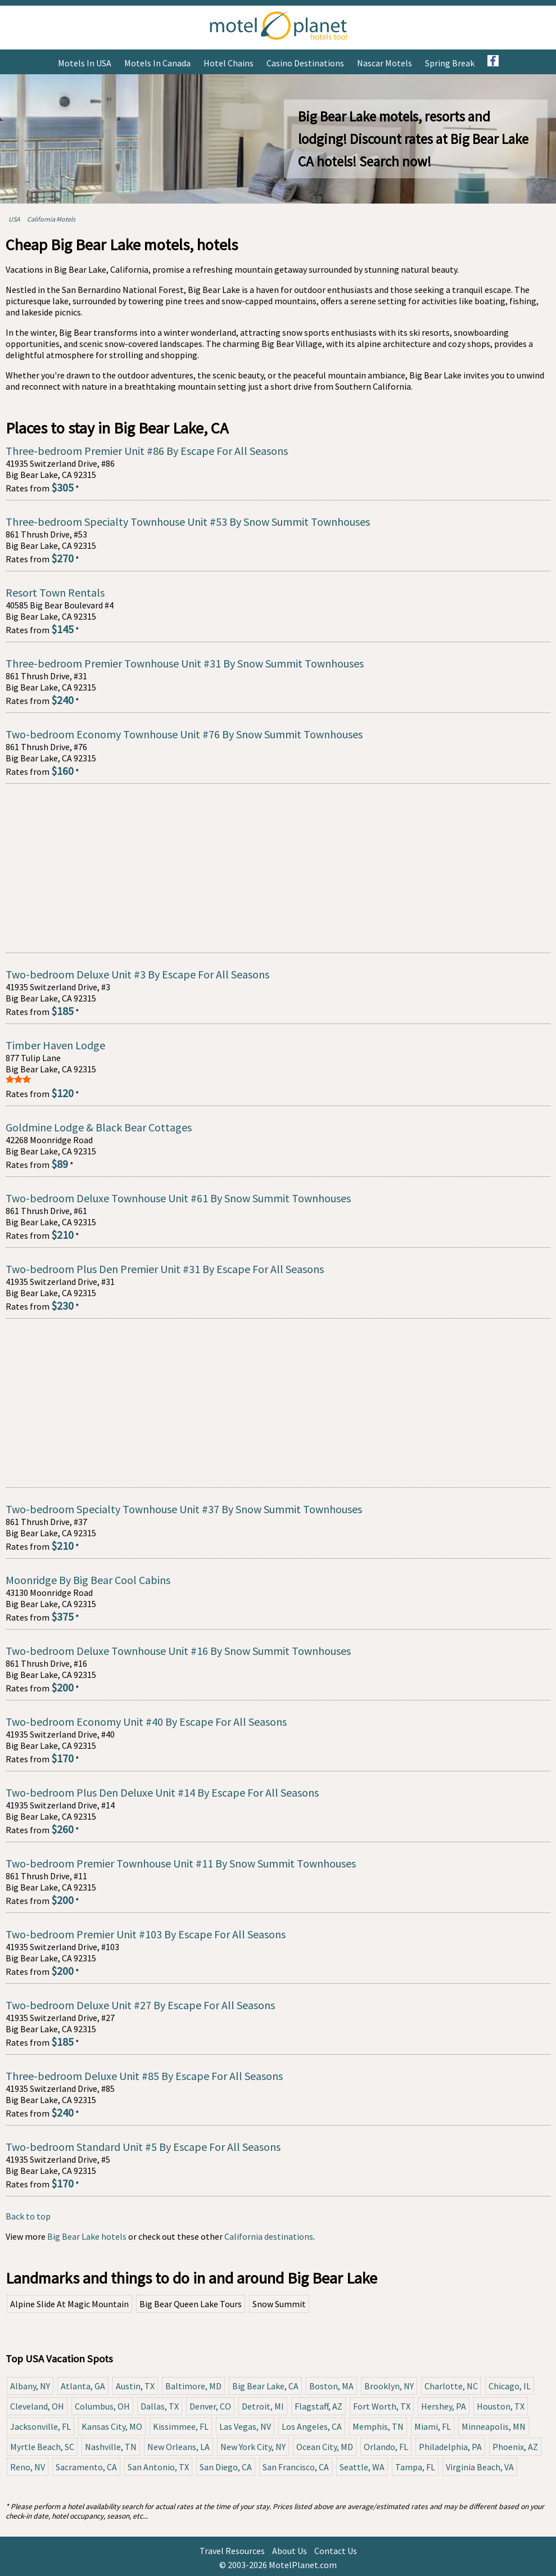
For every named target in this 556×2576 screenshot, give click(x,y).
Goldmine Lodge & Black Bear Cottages (99, 1127)
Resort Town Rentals (55, 592)
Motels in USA (84, 63)
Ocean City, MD (324, 2446)
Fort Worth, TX (381, 2406)
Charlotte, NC (451, 2386)
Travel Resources (232, 2550)
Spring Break (449, 63)
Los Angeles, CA (312, 2426)
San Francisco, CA (296, 2467)
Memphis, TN (378, 2426)
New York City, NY (253, 2446)
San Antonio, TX (158, 2467)
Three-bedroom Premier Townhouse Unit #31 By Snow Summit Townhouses (185, 663)
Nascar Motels (384, 63)
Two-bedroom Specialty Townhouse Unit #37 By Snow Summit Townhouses (184, 1509)
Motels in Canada (157, 63)
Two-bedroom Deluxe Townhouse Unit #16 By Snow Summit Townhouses (178, 1651)
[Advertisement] (278, 868)
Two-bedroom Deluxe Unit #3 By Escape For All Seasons (137, 974)
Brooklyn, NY (389, 2386)
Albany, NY (30, 2386)
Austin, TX (135, 2386)
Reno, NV (27, 2467)
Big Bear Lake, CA (265, 2386)
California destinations (268, 2236)
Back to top (28, 2216)
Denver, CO (210, 2406)
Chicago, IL (510, 2386)
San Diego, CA (226, 2467)
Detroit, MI (263, 2406)
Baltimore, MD (193, 2386)
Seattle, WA (362, 2467)
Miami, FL (432, 2426)
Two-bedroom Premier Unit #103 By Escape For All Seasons (146, 1934)
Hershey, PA (443, 2406)
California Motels (51, 219)
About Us (289, 2550)
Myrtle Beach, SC (42, 2446)
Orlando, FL (386, 2446)
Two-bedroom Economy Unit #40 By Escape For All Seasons (146, 1722)
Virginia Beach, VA (480, 2467)
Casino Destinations (305, 63)
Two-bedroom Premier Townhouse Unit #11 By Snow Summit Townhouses (181, 1863)
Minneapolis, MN (494, 2426)
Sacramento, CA (86, 2467)
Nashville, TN (111, 2446)
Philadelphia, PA (450, 2446)
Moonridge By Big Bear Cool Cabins (88, 1580)
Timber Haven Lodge (55, 1045)
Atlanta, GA (83, 2386)
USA (14, 219)
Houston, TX (501, 2406)
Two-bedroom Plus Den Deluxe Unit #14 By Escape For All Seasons (162, 1792)
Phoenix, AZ (515, 2446)
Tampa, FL (415, 2467)
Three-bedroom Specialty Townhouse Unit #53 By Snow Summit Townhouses (188, 522)
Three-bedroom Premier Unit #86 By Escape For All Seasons (147, 451)
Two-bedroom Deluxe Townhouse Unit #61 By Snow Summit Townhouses (178, 1198)
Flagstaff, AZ (318, 2406)
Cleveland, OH (37, 2406)
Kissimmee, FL (181, 2426)
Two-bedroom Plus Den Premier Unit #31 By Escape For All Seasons (165, 1269)
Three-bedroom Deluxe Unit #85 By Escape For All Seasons (144, 2076)
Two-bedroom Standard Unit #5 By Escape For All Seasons (143, 2147)
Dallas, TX (160, 2406)
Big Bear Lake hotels (86, 2236)
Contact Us (335, 2550)
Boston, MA (331, 2386)
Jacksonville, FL (40, 2426)
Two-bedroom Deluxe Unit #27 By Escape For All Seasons (140, 2005)
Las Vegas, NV (245, 2426)
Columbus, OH (102, 2406)
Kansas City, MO (112, 2426)
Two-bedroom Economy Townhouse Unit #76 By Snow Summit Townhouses (184, 734)
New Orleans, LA (178, 2446)
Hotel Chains (229, 63)
